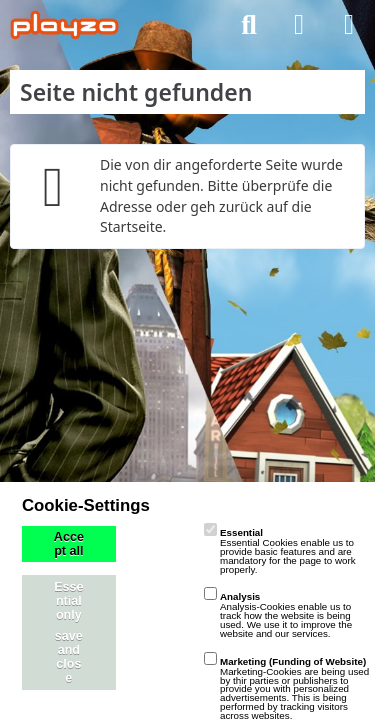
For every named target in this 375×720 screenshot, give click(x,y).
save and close (69, 657)
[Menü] (349, 25)
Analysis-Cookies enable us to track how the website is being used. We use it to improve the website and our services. (278, 614)
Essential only (68, 601)
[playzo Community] (64, 25)
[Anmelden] (299, 25)
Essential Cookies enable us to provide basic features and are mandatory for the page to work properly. (280, 550)
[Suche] (249, 25)
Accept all (69, 544)
